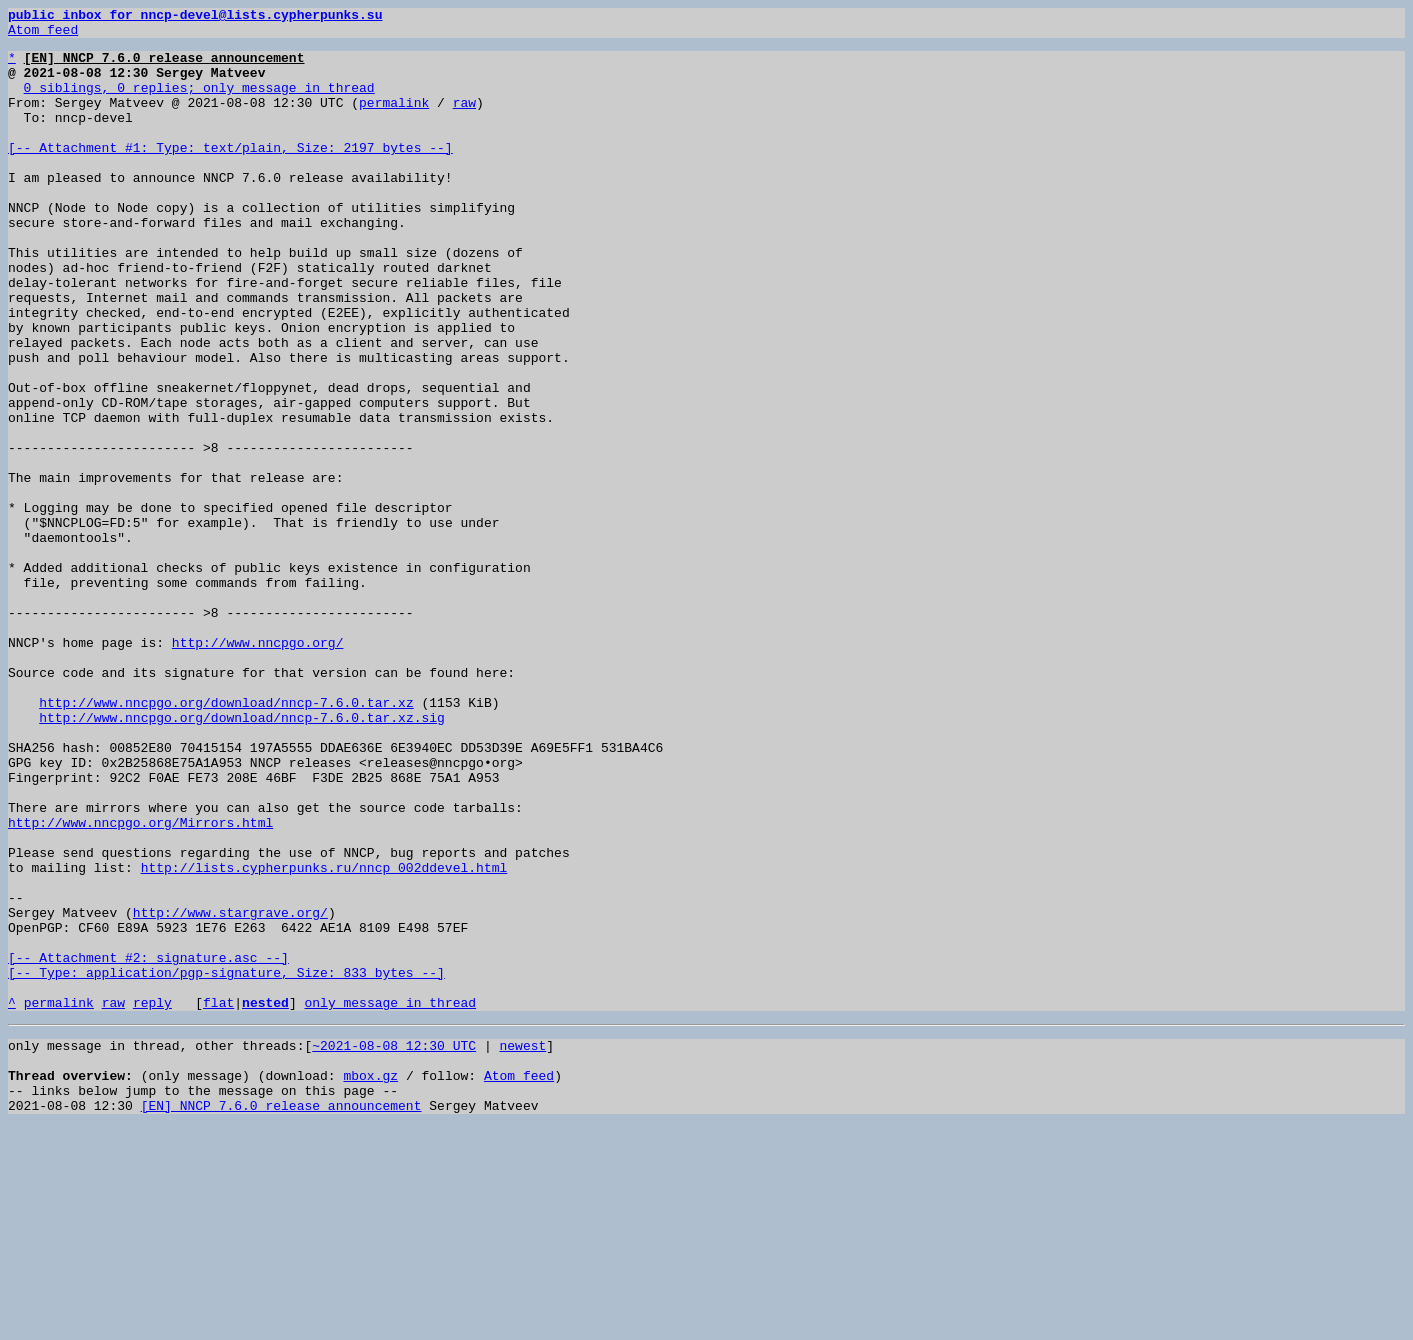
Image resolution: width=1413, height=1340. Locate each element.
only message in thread (390, 1200)
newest (522, 1246)
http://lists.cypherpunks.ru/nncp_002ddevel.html (324, 1038)
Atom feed (43, 35)
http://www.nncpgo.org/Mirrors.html (140, 984)
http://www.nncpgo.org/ (258, 768)
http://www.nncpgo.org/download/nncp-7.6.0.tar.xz (226, 840)
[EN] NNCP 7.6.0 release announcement (281, 1318)
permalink (394, 120)
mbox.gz (370, 1282)
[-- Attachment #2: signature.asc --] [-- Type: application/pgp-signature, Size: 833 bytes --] (226, 1155)
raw (464, 120)
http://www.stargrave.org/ (230, 1092)
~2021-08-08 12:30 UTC (394, 1246)
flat (218, 1200)
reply (152, 1200)
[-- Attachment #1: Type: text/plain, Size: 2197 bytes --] (230, 174)
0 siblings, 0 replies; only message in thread (199, 102)
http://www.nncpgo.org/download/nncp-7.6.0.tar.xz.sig (242, 858)
